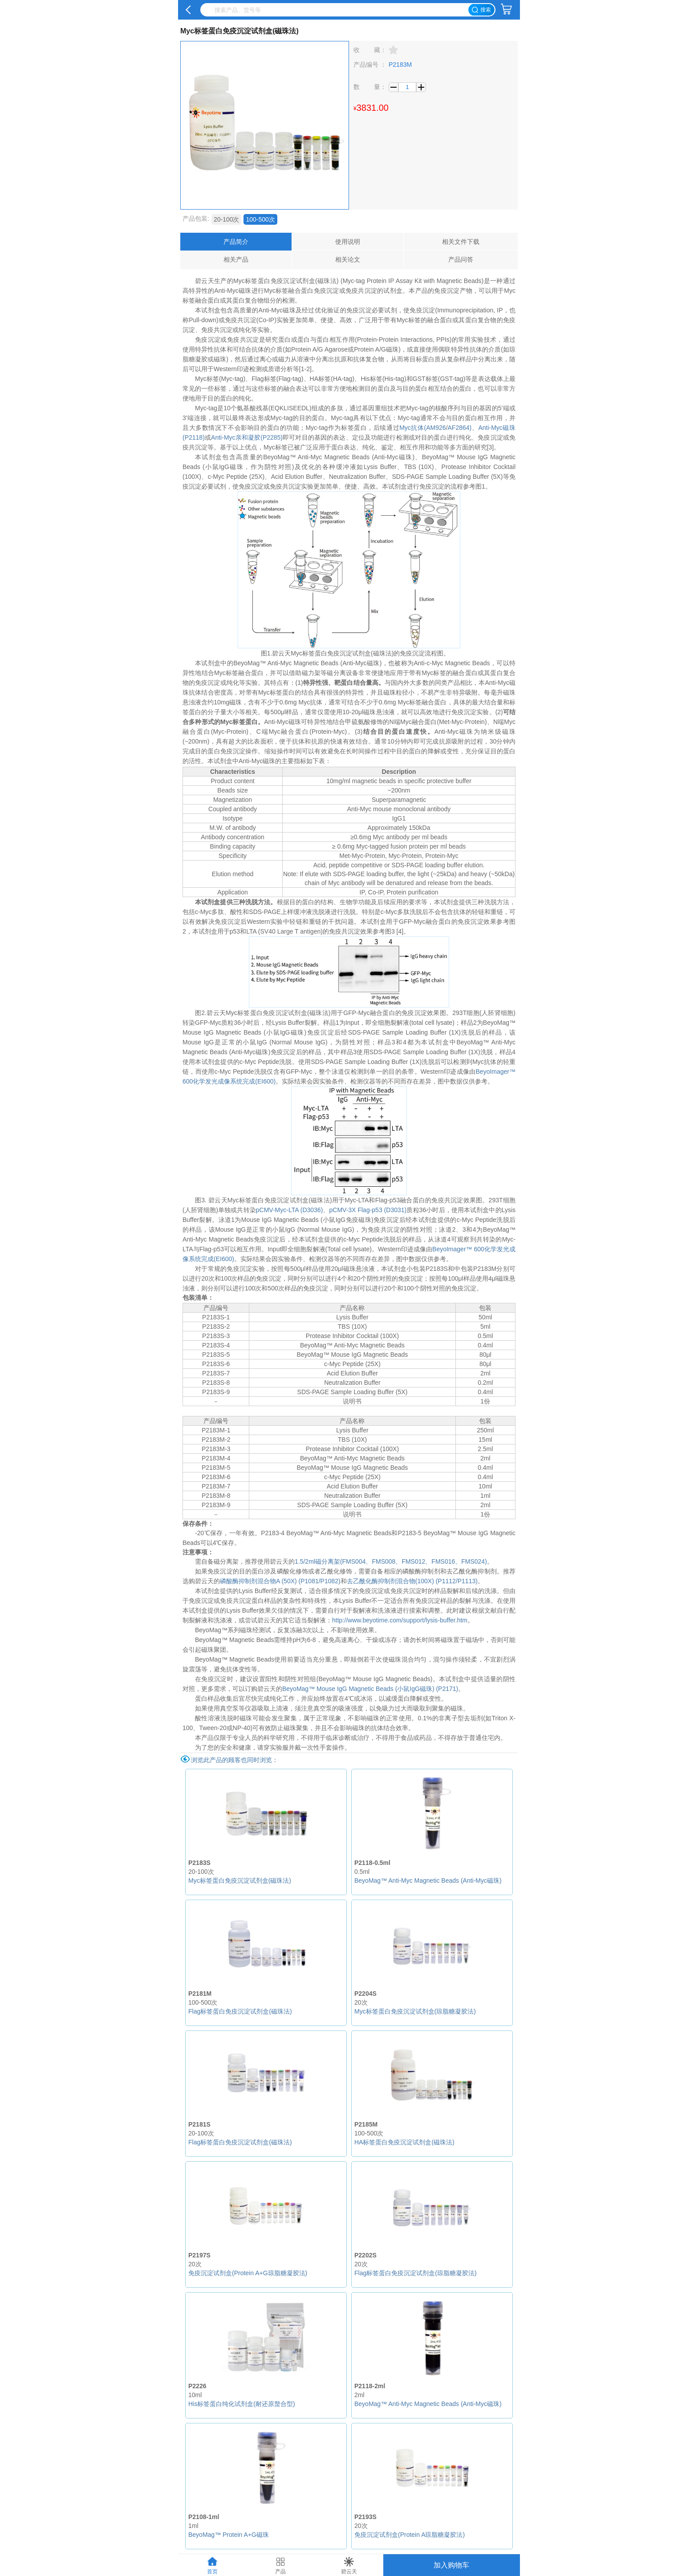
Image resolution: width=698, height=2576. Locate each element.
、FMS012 (410, 1561)
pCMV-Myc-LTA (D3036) (289, 1209)
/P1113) (467, 1581)
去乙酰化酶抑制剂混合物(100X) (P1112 (401, 1581)
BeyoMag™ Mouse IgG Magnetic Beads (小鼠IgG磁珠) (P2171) (370, 1688)
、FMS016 (440, 1561)
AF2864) (460, 427)
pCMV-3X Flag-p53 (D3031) (368, 1209)
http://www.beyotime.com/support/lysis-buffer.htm (399, 1620)
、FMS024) (471, 1561)
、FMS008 (380, 1561)
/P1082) (330, 1581)
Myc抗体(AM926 (422, 427)
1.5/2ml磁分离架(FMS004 (330, 1561)
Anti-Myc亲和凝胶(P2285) (247, 437)
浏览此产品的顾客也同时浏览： (234, 1759)
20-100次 (226, 219)
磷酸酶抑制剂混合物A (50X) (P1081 (269, 1581)
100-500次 (260, 219)
